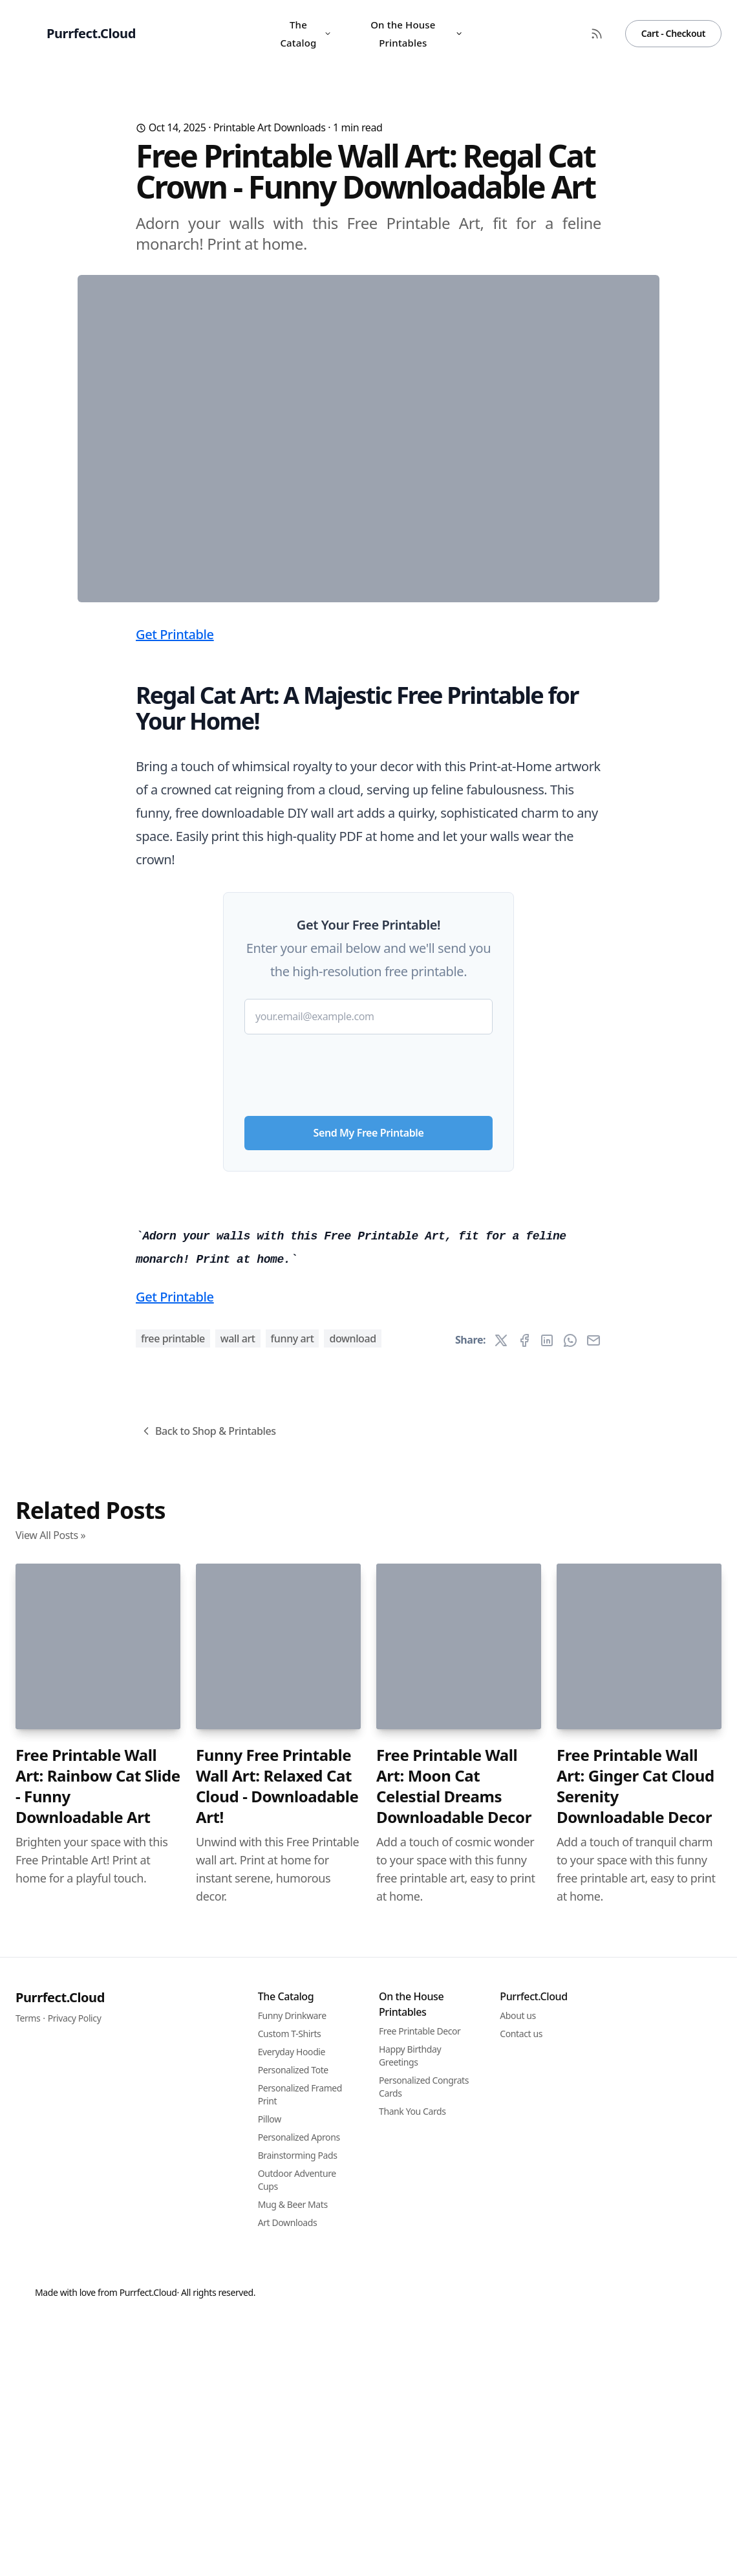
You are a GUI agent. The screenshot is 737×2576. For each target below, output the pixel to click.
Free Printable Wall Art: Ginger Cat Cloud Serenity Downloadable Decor (635, 2506)
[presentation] (368, 1325)
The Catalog (306, 33)
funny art (292, 2059)
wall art (237, 2059)
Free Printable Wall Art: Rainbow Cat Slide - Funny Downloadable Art (98, 2506)
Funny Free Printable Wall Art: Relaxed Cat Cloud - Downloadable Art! (277, 2506)
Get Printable (175, 889)
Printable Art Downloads (269, 127)
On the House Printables (416, 33)
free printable (173, 2059)
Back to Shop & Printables (208, 2152)
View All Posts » (50, 2256)
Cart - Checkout (673, 33)
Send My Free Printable (369, 1388)
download (352, 2059)
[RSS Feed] (597, 34)
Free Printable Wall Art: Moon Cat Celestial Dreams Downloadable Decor (453, 2506)
